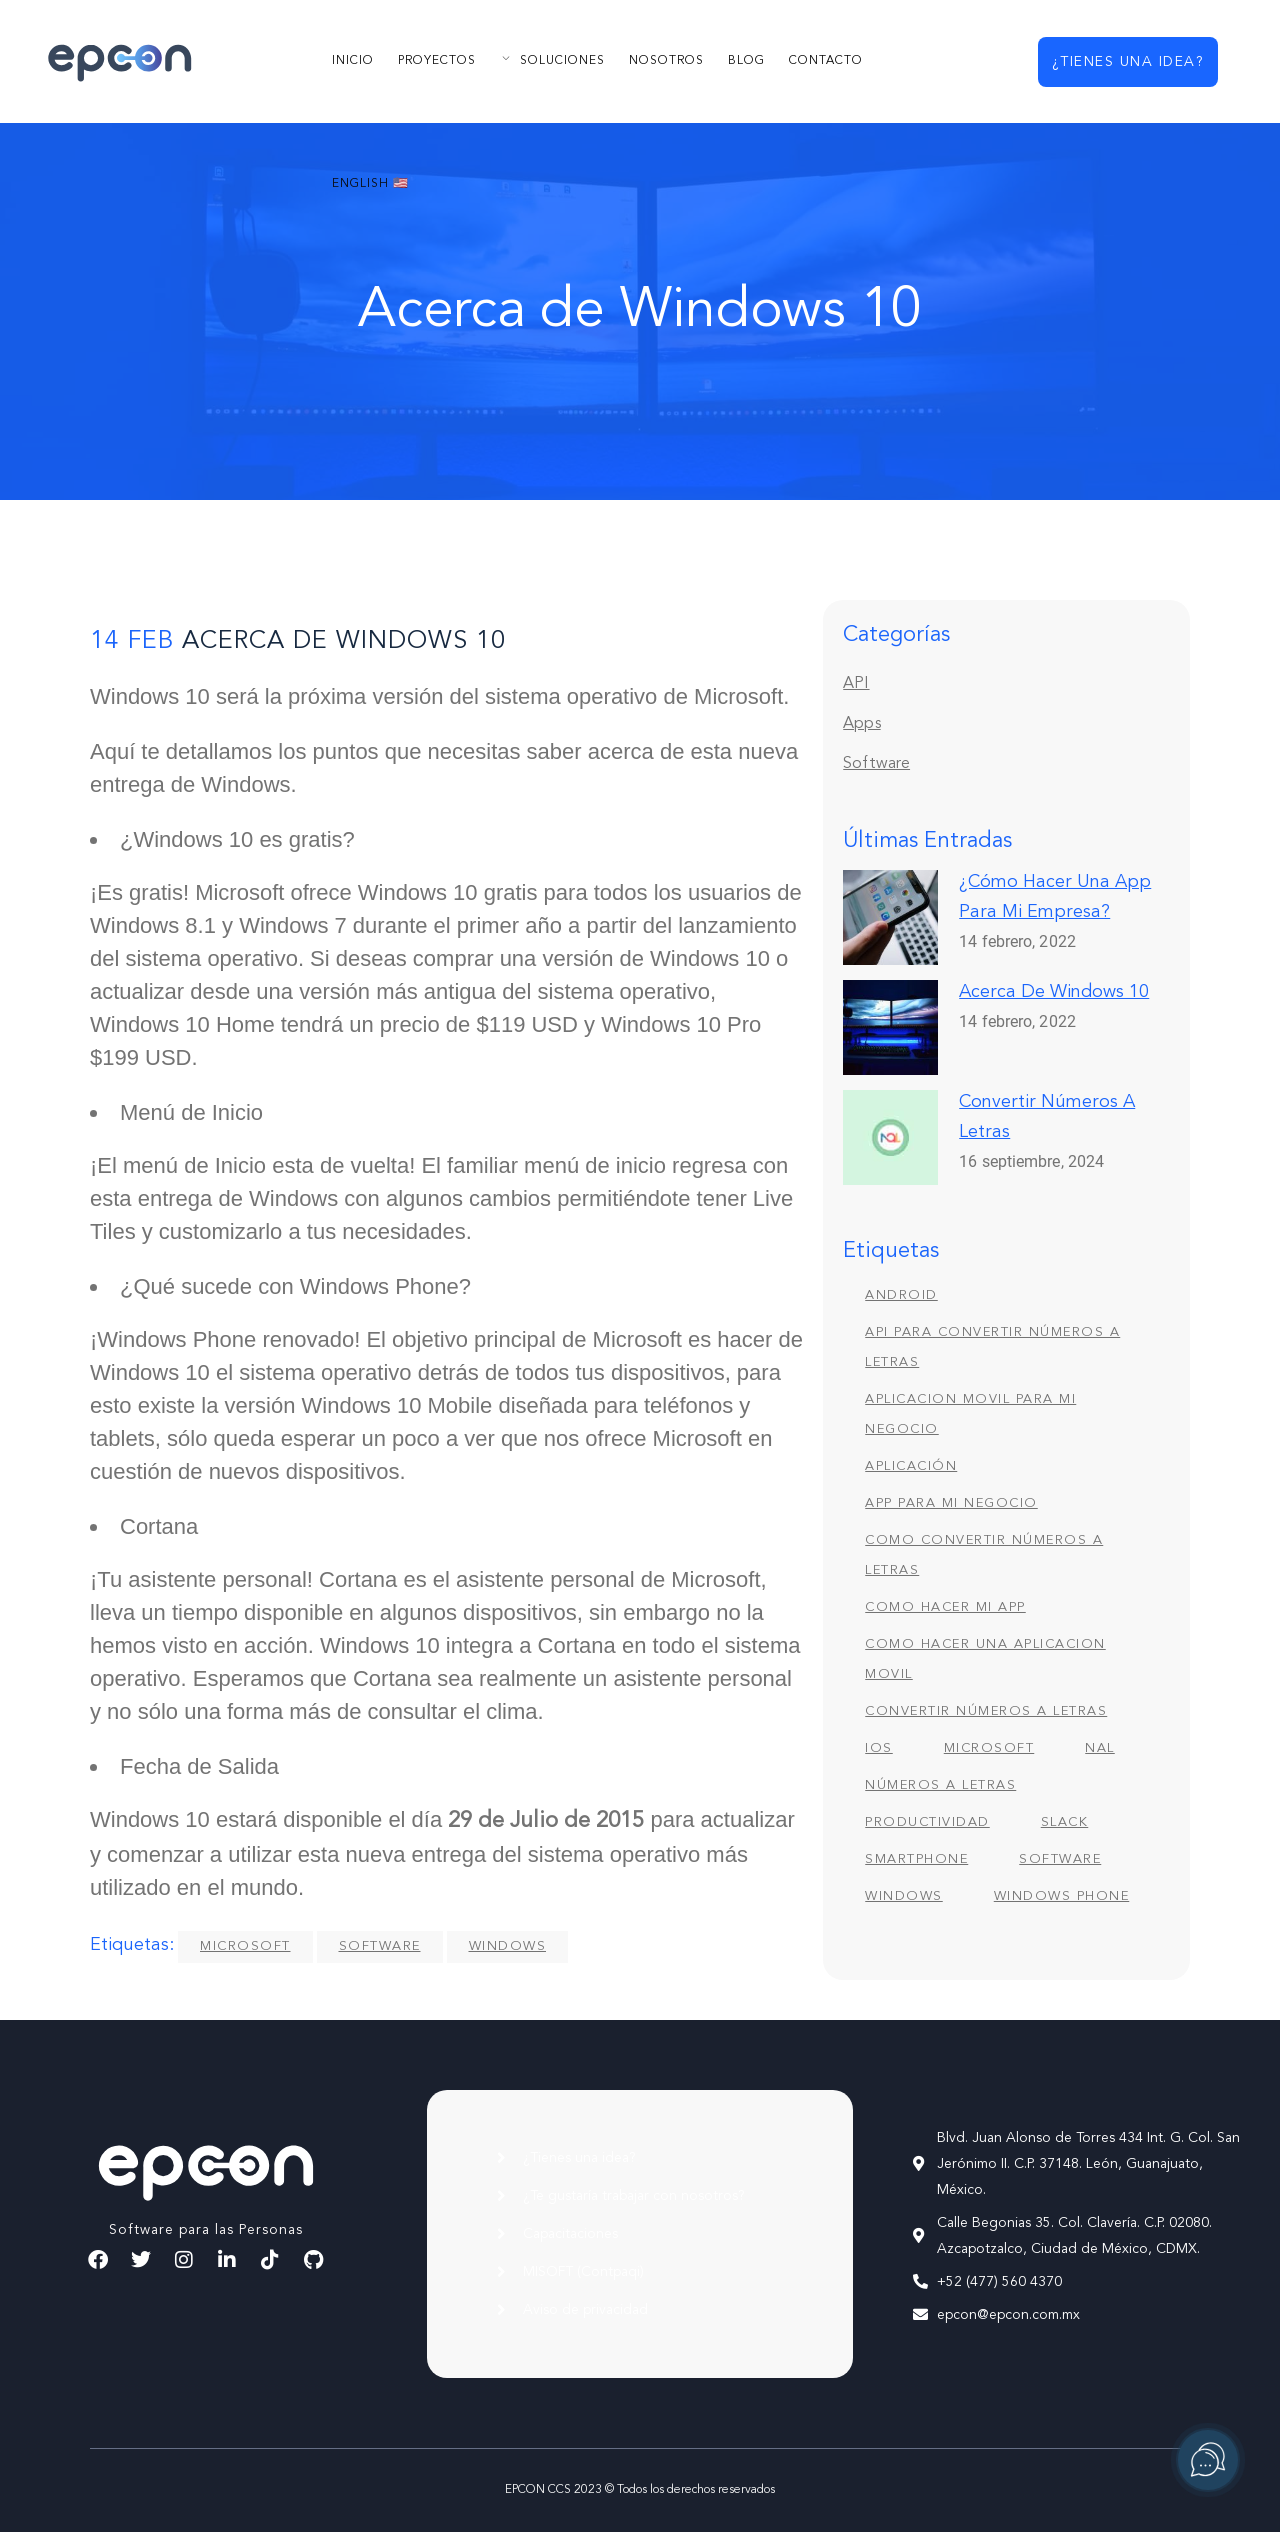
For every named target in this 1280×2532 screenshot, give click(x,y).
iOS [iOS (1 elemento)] (879, 1748)
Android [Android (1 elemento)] (901, 1295)
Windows (508, 1946)
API (856, 684)
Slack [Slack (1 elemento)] (1065, 1822)
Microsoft (245, 1946)
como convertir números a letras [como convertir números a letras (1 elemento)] (984, 1555)
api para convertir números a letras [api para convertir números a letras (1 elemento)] (992, 1347)
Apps (861, 724)
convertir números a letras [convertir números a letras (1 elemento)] (986, 1711)
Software (380, 1946)
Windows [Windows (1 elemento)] (904, 1896)
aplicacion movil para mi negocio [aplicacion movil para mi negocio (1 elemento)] (970, 1414)
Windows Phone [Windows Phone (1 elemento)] (1062, 1896)
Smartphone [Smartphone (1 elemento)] (916, 1859)
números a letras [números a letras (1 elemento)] (940, 1785)
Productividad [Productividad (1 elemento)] (927, 1822)
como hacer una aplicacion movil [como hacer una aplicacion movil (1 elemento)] (985, 1659)
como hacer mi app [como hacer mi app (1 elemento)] (945, 1607)
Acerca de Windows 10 (1054, 992)
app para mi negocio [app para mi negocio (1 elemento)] (951, 1503)
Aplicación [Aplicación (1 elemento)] (911, 1466)
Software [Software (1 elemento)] (1060, 1859)
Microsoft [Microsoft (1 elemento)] (989, 1748)
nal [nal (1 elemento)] (1100, 1748)
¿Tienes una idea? (1128, 62)
